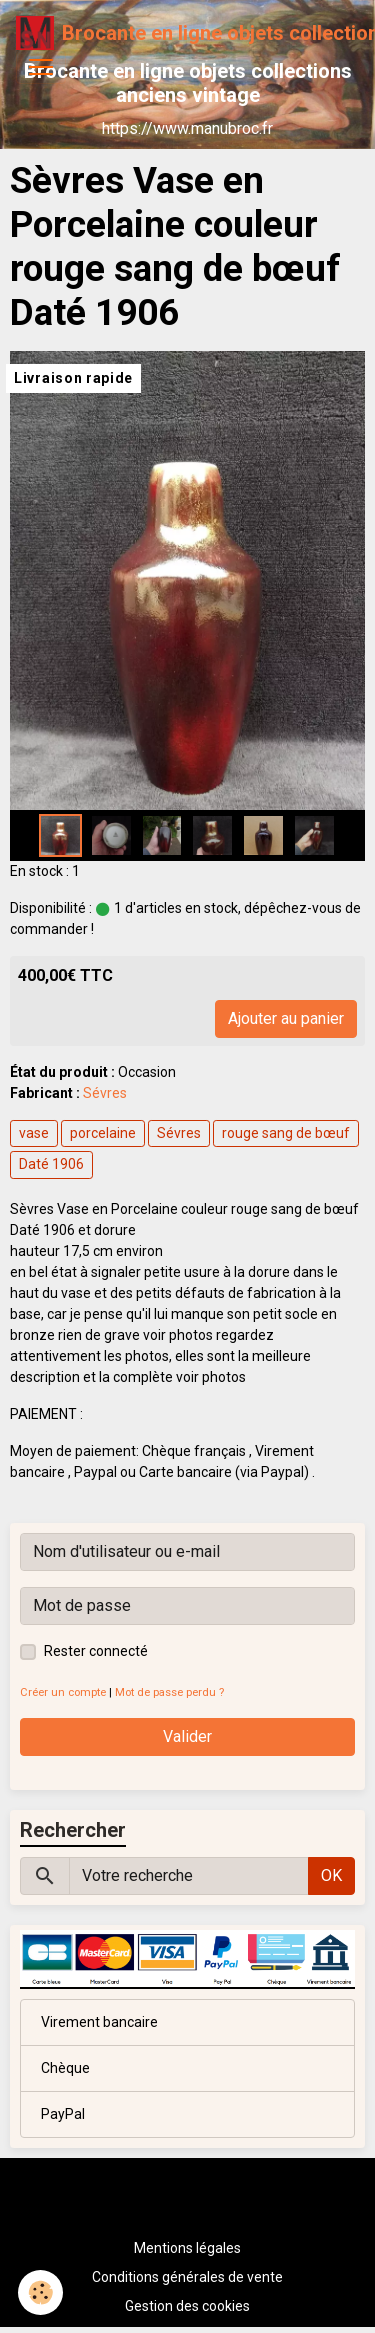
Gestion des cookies (187, 2306)
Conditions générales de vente (187, 2277)
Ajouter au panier (286, 1018)
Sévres (105, 1093)
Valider (187, 1736)
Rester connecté (96, 1651)
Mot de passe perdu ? (169, 1692)
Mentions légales (187, 2248)
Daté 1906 (51, 1164)
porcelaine (103, 1133)
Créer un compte (63, 1692)
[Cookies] (40, 2292)
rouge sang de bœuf (286, 1133)
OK (331, 1875)
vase (34, 1133)
